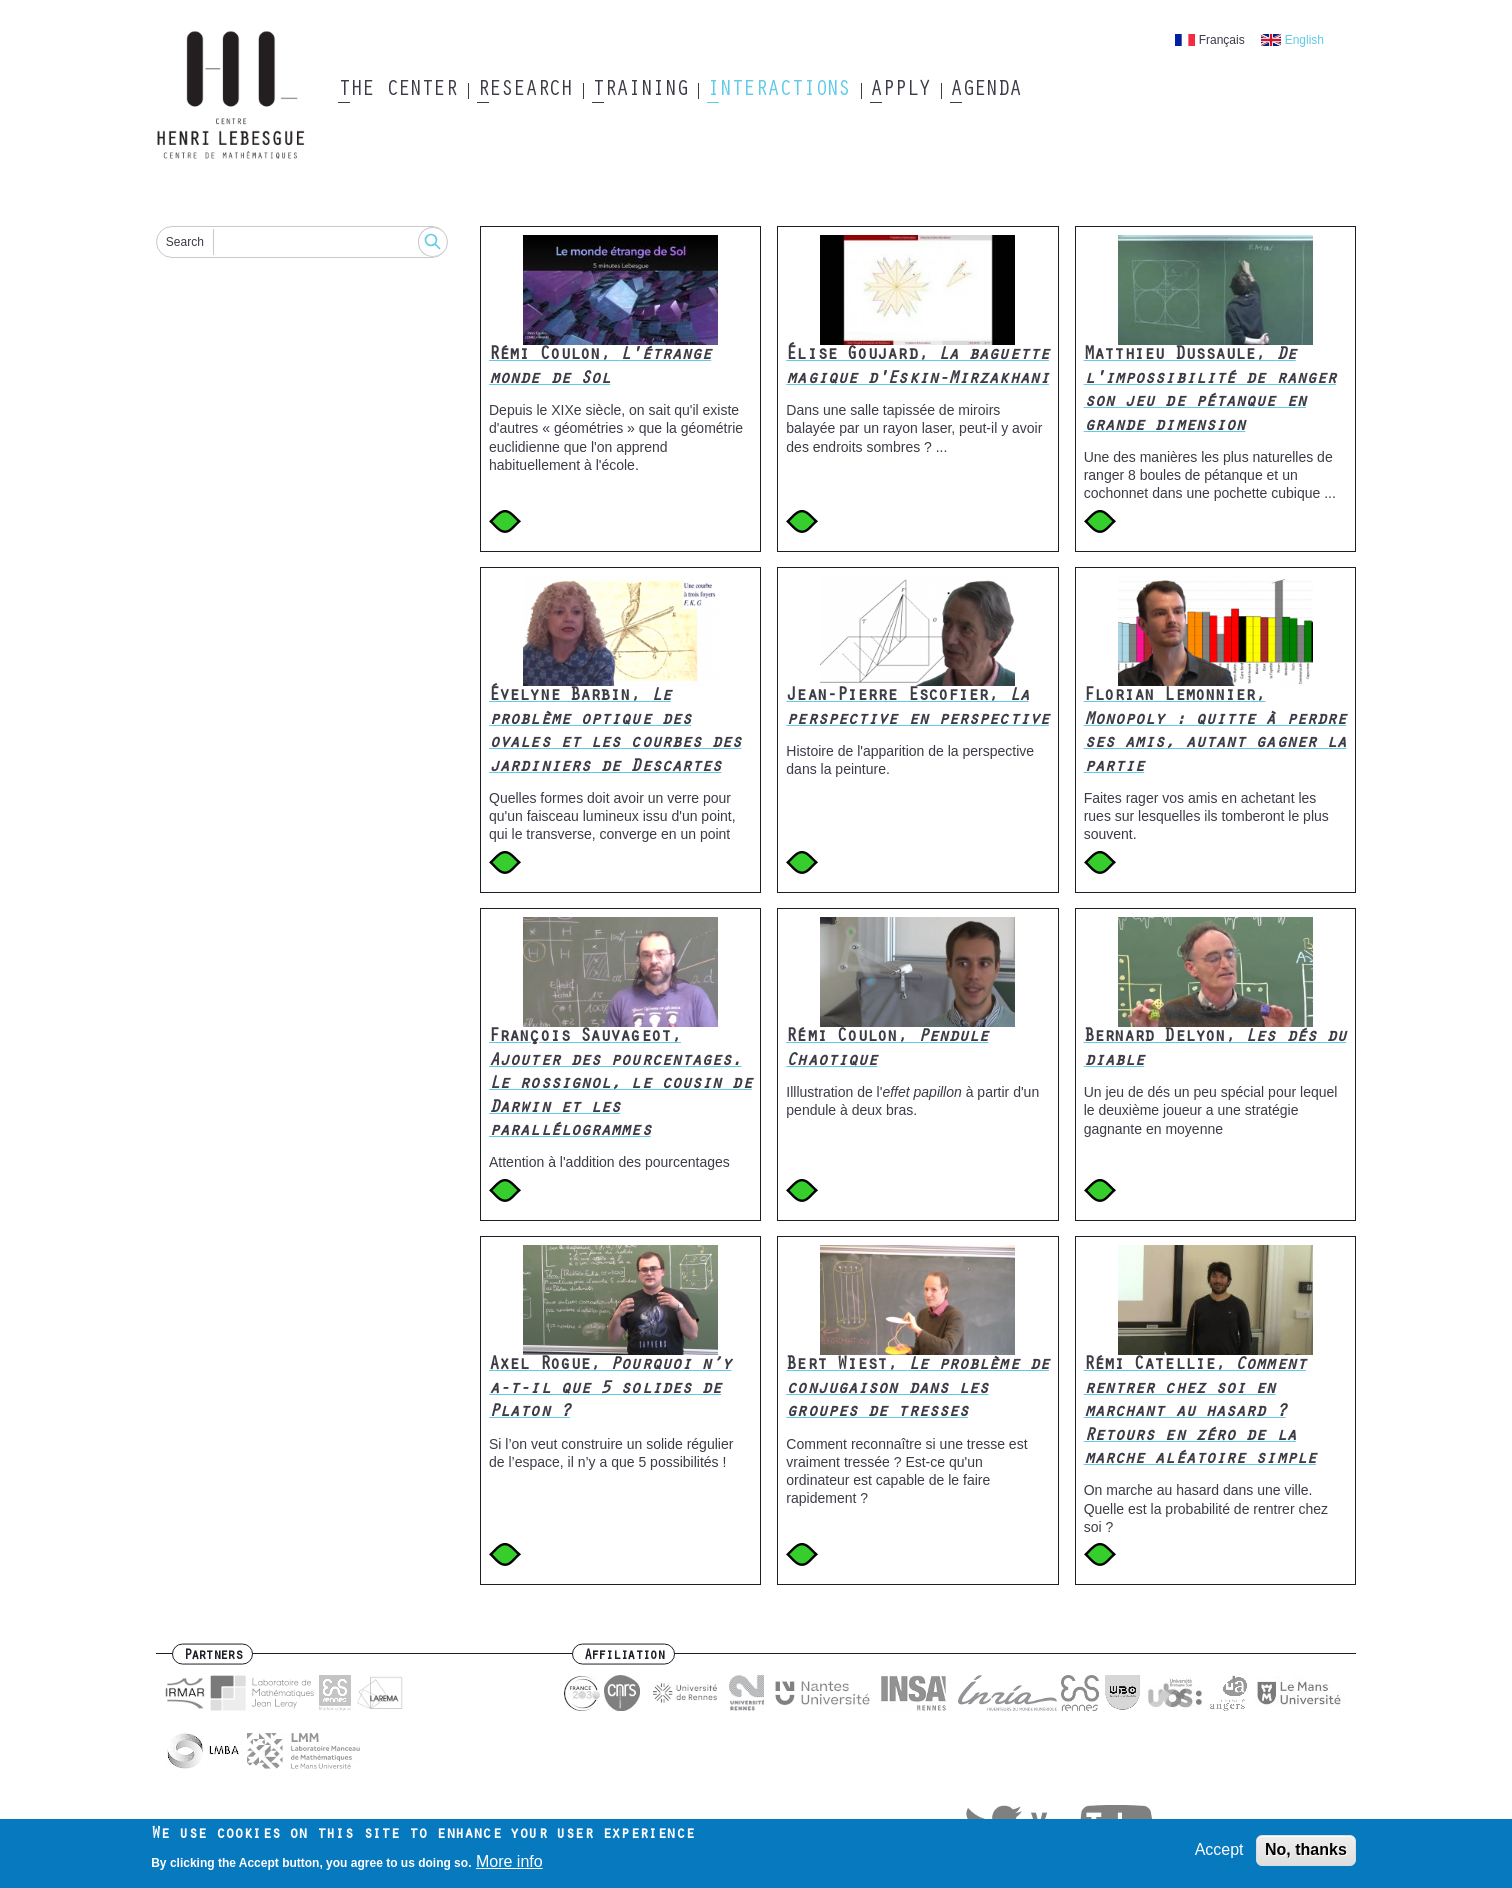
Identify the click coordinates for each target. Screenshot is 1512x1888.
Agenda (985, 91)
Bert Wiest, (917, 1389)
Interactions (778, 91)
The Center (397, 91)
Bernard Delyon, (1215, 1049)
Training (639, 91)
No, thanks (1306, 1855)
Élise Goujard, (917, 367)
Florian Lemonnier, (1215, 732)
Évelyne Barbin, (615, 732)
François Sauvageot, (620, 1085)
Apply (900, 91)
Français (1222, 40)
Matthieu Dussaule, (1210, 391)
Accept (1219, 1855)
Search (185, 242)
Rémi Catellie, (1200, 1413)
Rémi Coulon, (600, 367)
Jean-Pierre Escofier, (917, 708)
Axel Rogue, (610, 1389)
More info (509, 1866)
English (1304, 40)
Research (524, 91)
